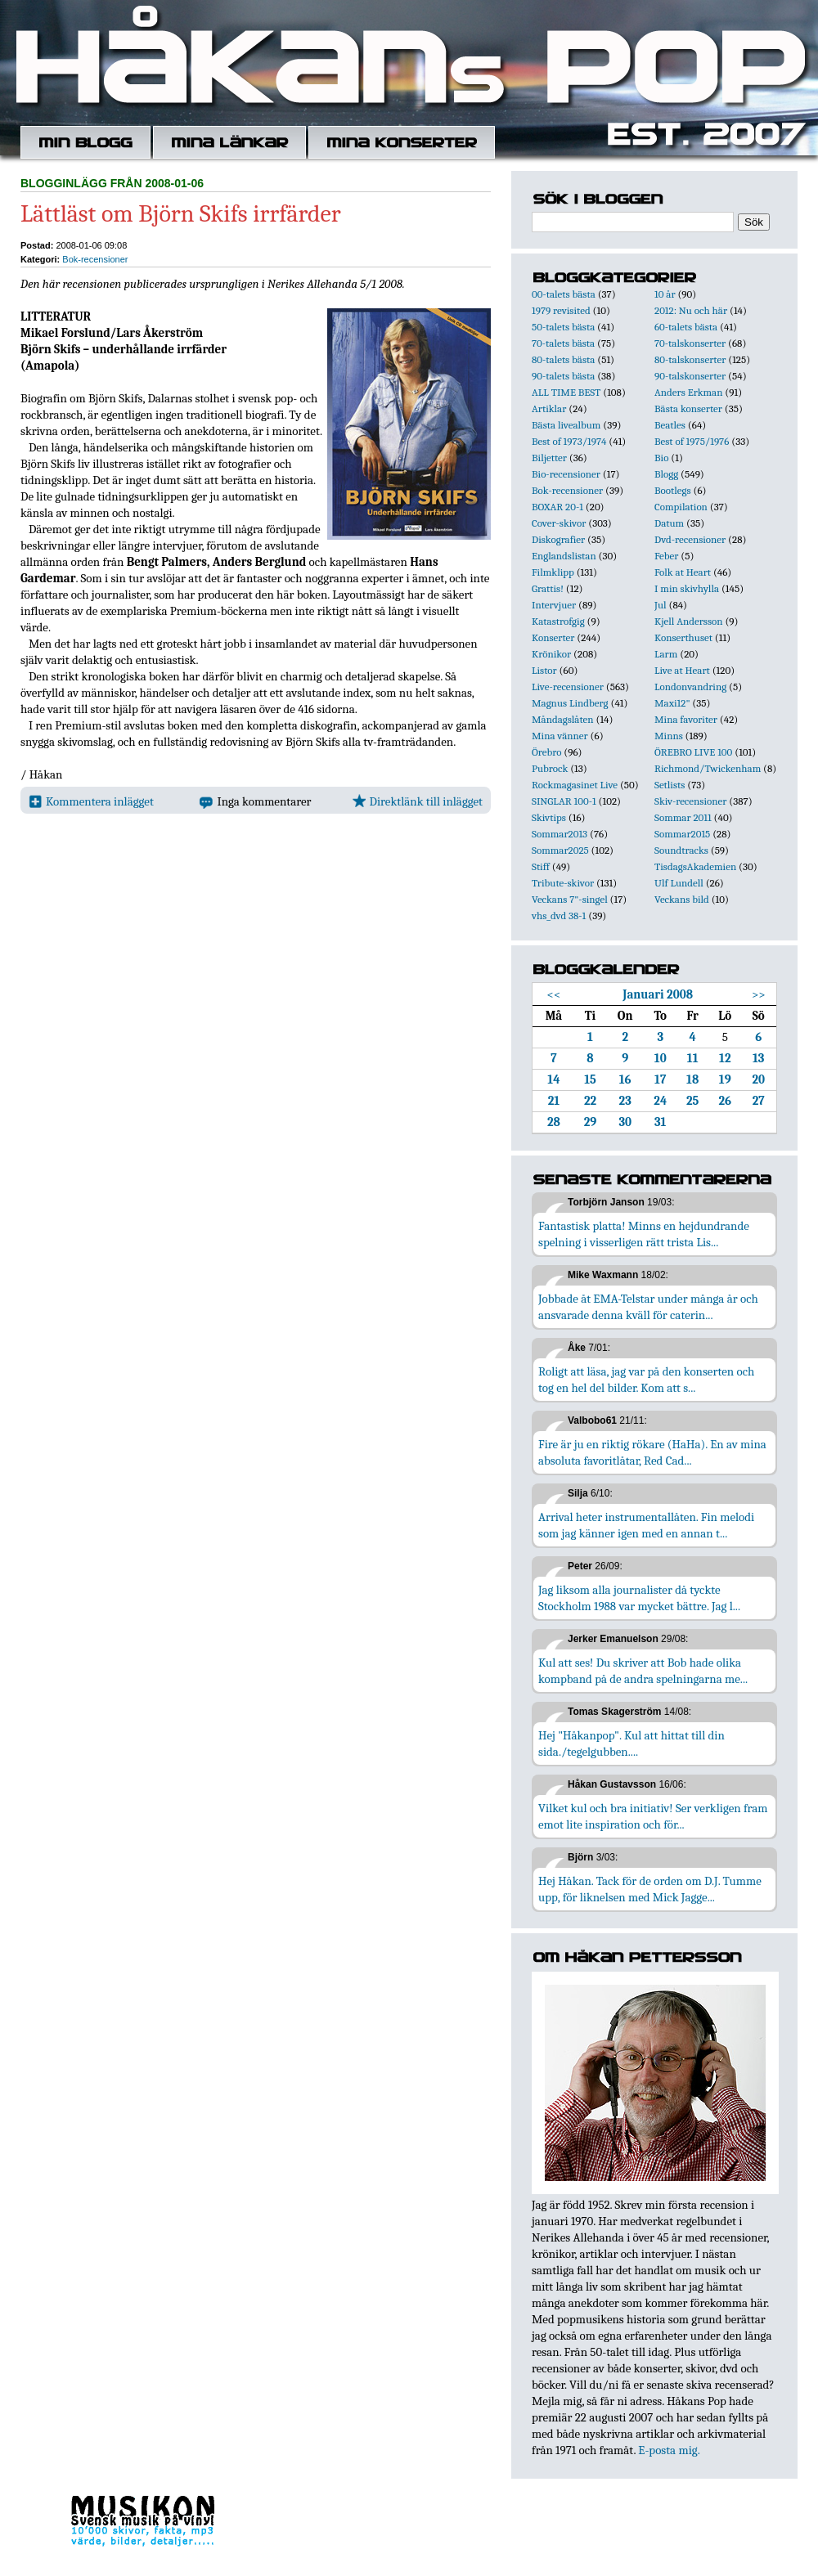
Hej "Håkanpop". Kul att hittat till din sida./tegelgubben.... (631, 1743)
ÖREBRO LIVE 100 (693, 752)
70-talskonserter (690, 343)
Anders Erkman (688, 392)
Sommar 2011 (683, 817)
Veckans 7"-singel (570, 899)
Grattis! (548, 588)
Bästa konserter (688, 408)
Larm (665, 654)
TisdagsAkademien (695, 866)
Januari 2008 (657, 994)
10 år (665, 294)
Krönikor (551, 654)
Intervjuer (554, 605)
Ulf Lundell (678, 883)
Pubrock (550, 768)
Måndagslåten (563, 719)
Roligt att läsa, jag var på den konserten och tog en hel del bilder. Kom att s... (646, 1379)
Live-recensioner (568, 686)
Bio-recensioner (566, 474)
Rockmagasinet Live (575, 785)
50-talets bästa (563, 327)
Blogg (666, 474)
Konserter (553, 637)
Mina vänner (560, 735)
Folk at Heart (682, 572)
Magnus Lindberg (570, 703)
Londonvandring (690, 686)
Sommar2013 (559, 834)
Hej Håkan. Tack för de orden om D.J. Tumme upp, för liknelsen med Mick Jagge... (650, 1889)
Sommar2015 (682, 834)
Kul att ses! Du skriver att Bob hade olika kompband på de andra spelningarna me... (643, 1670)
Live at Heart (682, 670)
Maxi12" (672, 703)
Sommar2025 (560, 850)
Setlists (669, 785)
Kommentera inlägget (91, 801)
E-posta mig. (668, 2450)
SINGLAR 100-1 (564, 801)
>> (759, 994)
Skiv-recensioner (690, 801)
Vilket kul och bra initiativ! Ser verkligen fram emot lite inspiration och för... (653, 1816)
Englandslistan (564, 556)
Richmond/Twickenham (707, 768)
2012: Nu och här (690, 310)
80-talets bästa (563, 359)
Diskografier (558, 539)
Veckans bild (681, 899)
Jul (660, 605)
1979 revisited (561, 310)
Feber (666, 556)
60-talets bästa (685, 327)
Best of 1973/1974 (569, 441)
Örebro (546, 752)
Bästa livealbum (566, 425)
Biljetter (549, 457)
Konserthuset (683, 637)
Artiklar (549, 408)
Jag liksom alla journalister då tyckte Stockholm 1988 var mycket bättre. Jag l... (639, 1597)
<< (554, 994)
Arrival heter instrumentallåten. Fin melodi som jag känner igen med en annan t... (646, 1525)
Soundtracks (681, 850)
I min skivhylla (686, 588)
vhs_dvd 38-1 (559, 915)
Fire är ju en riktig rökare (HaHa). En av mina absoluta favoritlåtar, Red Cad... (652, 1452)
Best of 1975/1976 (691, 441)
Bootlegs (672, 490)
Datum (669, 523)
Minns (668, 735)
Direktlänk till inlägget (418, 801)
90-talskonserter (690, 376)
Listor (544, 670)
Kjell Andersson (688, 621)
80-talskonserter (690, 359)
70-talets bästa (563, 343)
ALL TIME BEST (566, 392)
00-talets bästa (564, 294)
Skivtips (549, 817)
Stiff (541, 866)
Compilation (681, 506)
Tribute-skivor (563, 883)
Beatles (669, 425)
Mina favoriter (685, 719)
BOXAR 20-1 (557, 506)
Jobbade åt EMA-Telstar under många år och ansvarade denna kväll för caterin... (648, 1306)
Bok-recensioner (95, 259)
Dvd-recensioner (690, 539)
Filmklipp (553, 572)
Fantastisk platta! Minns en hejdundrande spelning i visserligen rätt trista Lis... (643, 1234)
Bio (661, 457)
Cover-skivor (559, 523)
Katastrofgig (558, 621)
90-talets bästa (563, 376)
